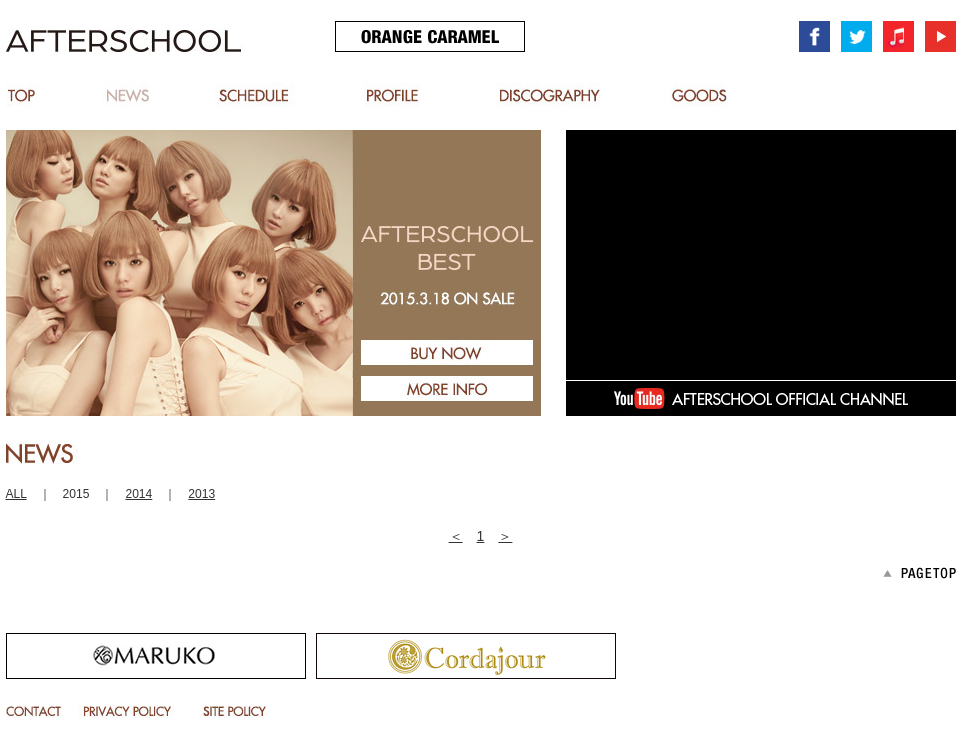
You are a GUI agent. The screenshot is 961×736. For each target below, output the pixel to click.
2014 (138, 494)
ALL (16, 494)
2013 (201, 494)
